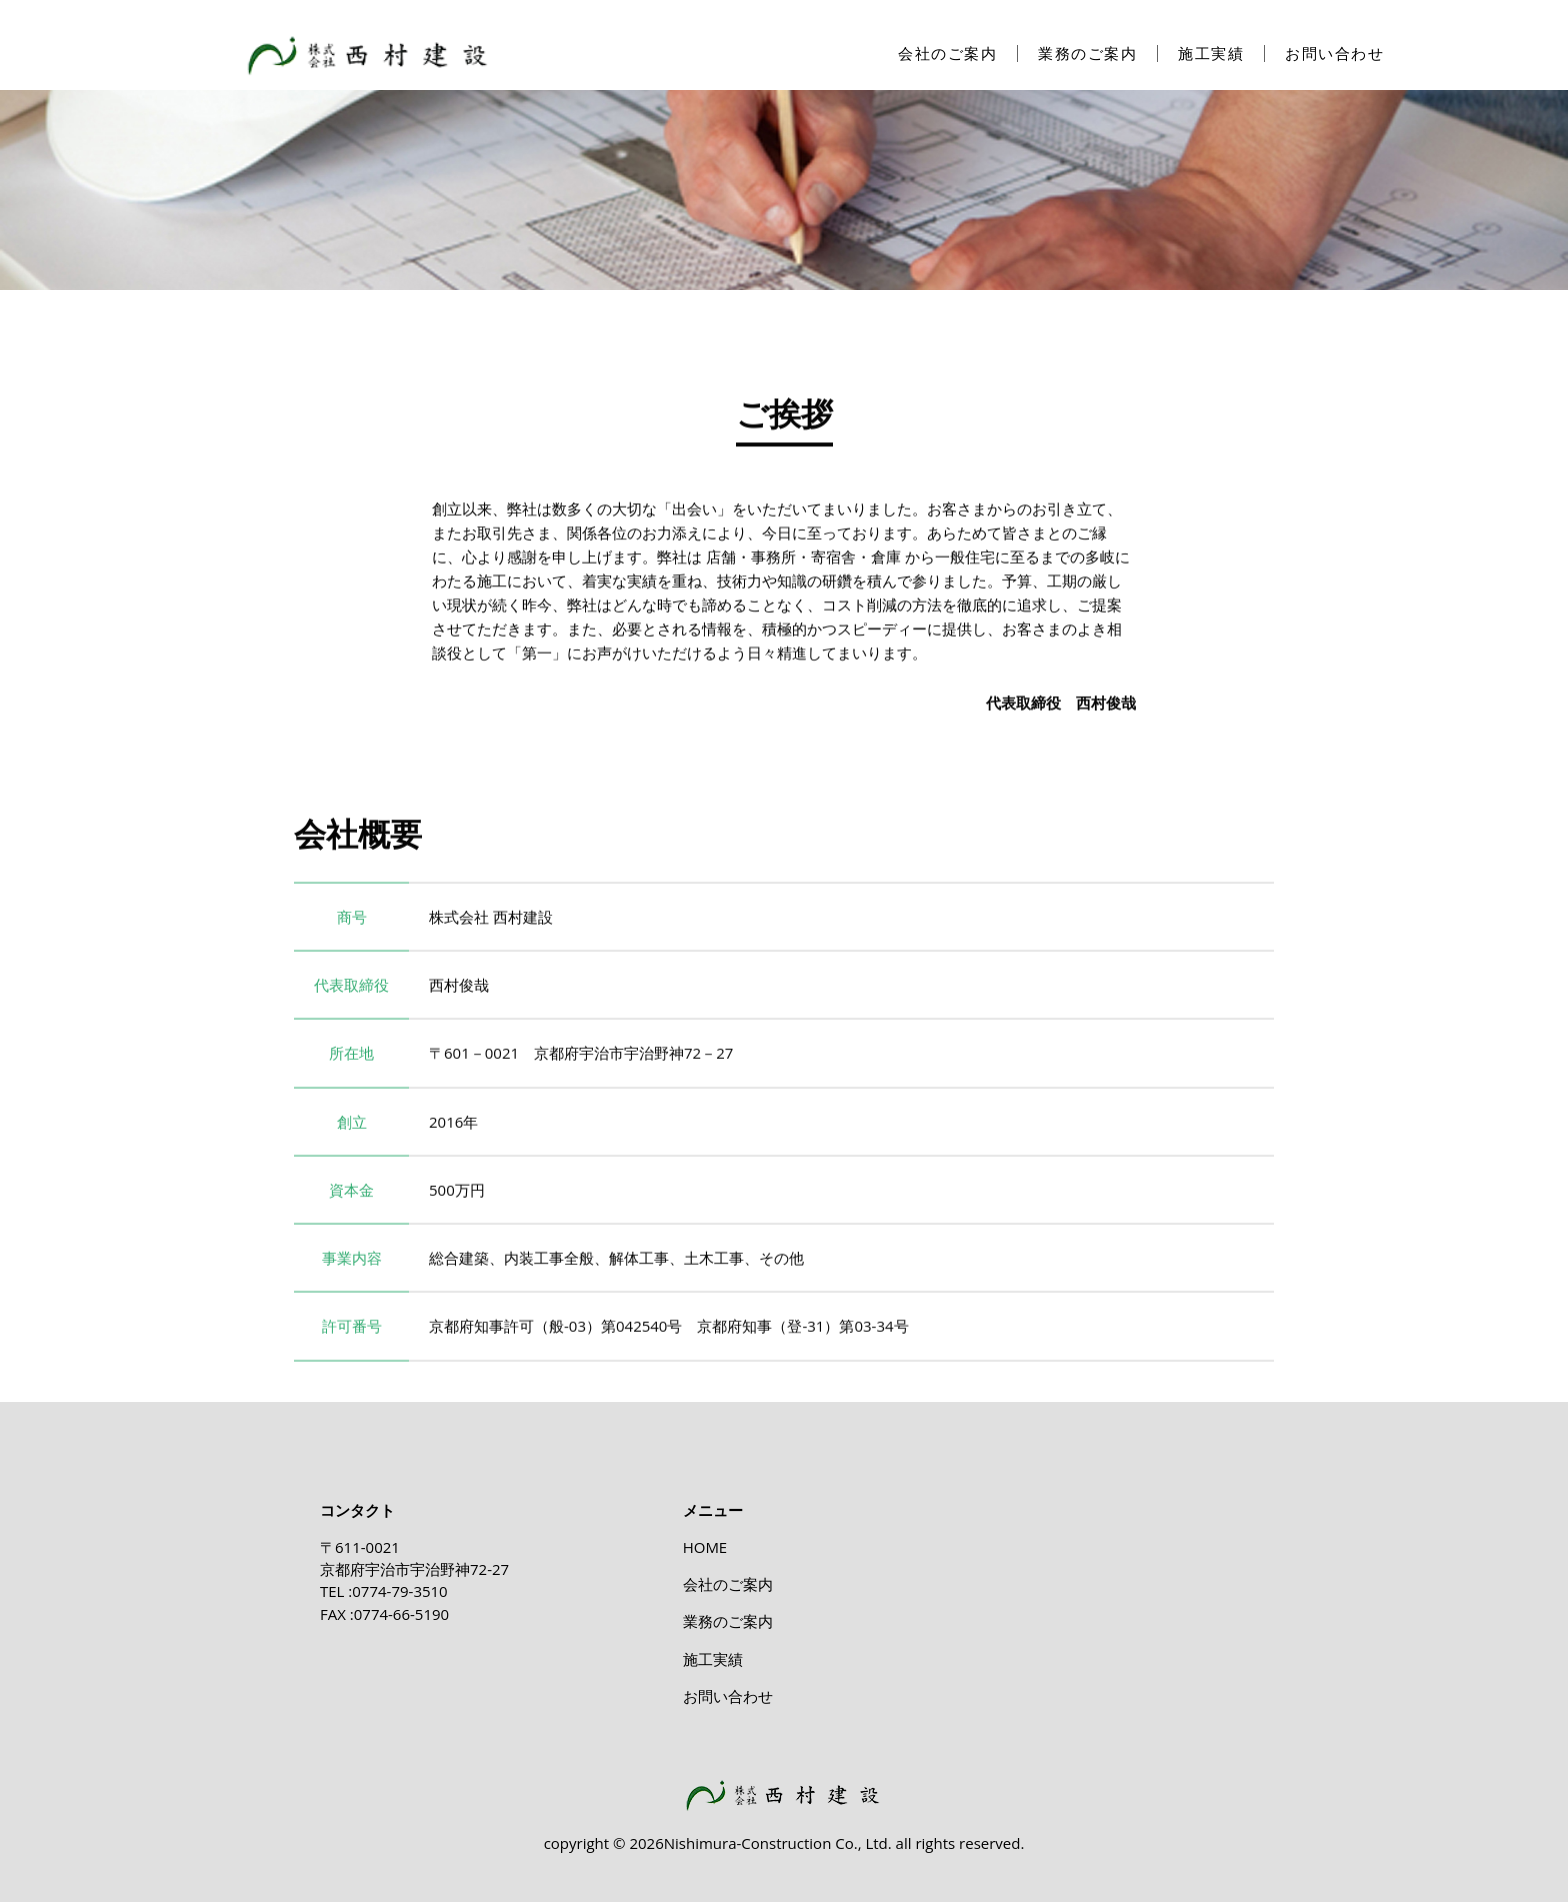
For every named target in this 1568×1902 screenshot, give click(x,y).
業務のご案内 (1087, 53)
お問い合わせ (1334, 53)
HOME (705, 1547)
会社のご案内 (947, 53)
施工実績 (1211, 53)
